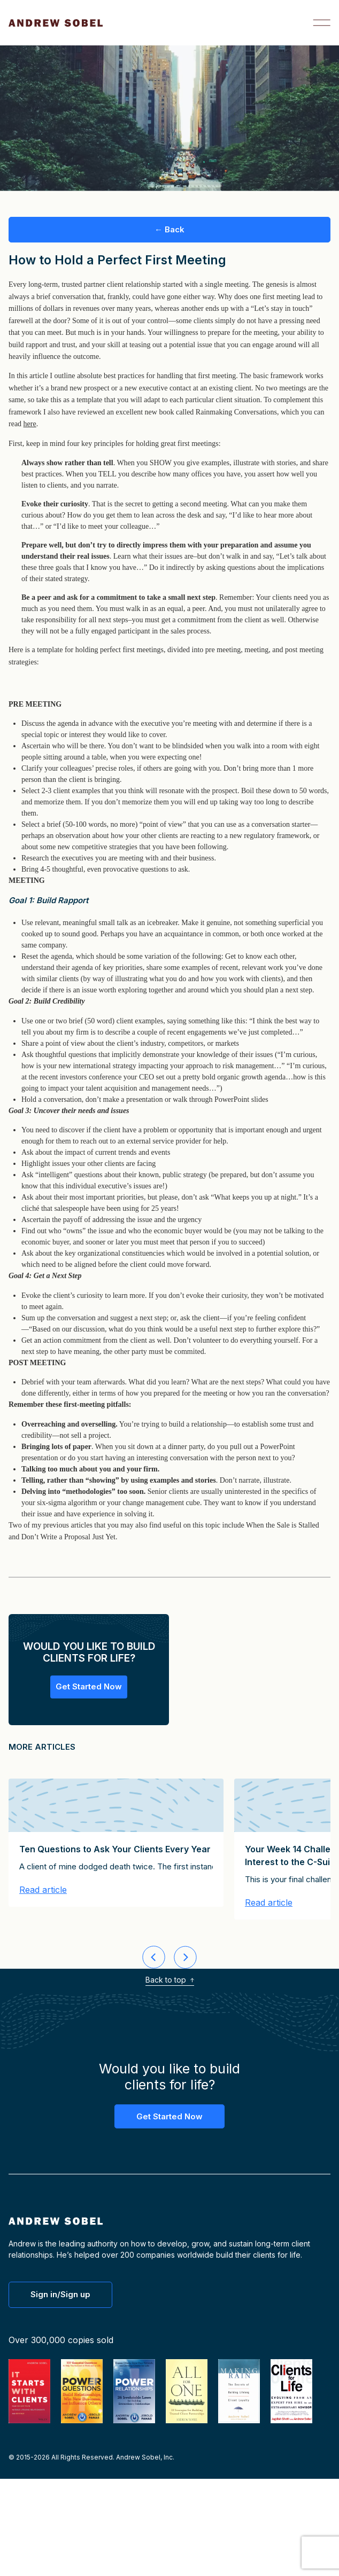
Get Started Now (89, 1686)
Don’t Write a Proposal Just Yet (68, 1537)
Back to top (169, 1979)
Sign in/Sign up (60, 2294)
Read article (43, 1890)
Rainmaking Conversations (236, 412)
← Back (169, 229)
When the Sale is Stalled (282, 1525)
